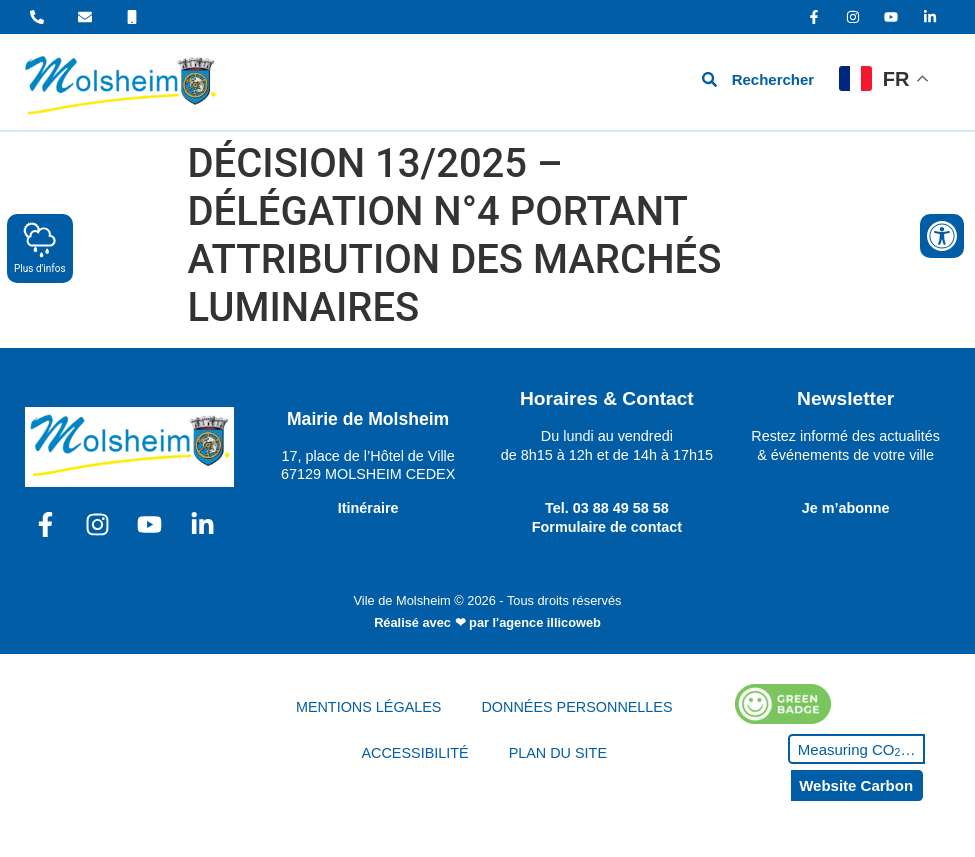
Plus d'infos (40, 247)
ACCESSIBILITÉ (414, 753)
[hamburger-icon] (595, 82)
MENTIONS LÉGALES (369, 707)
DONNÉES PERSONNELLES (576, 707)
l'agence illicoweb (547, 622)
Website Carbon (856, 785)
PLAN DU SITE (558, 753)
